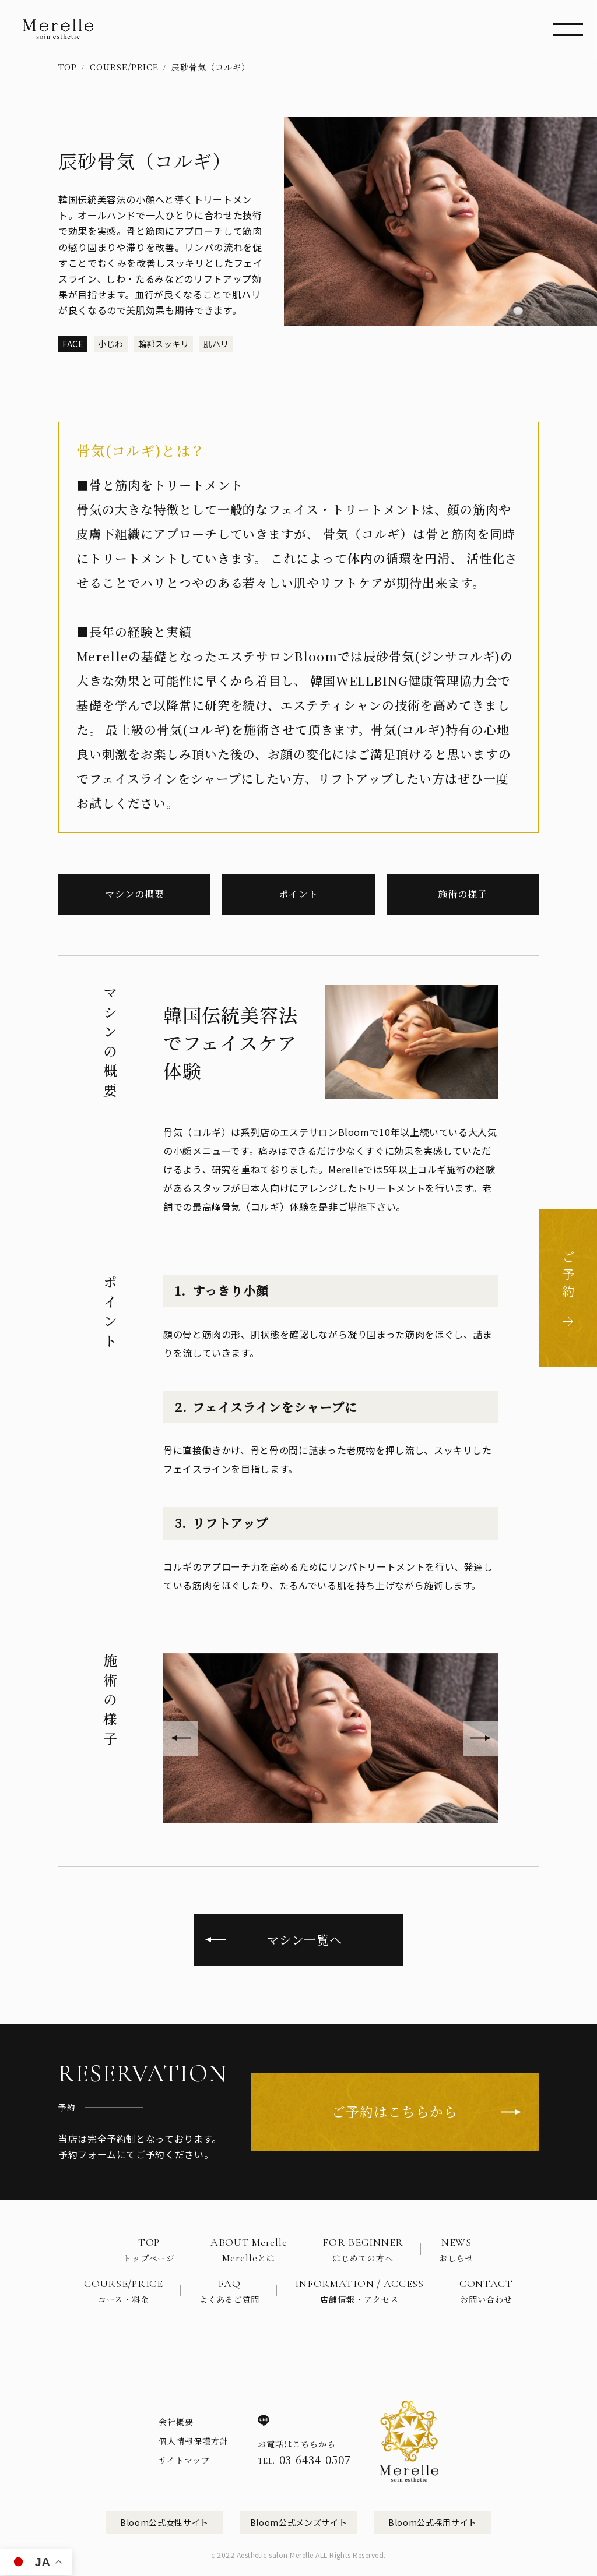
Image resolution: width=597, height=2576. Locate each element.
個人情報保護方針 (194, 2441)
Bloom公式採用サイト (432, 2522)
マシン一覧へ (304, 1939)
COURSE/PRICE (124, 67)
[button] (180, 1738)
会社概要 (176, 2421)
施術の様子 (462, 894)
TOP (67, 67)
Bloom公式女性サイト (164, 2522)
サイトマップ (184, 2460)
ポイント (298, 894)
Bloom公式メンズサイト (298, 2522)
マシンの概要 (134, 894)
